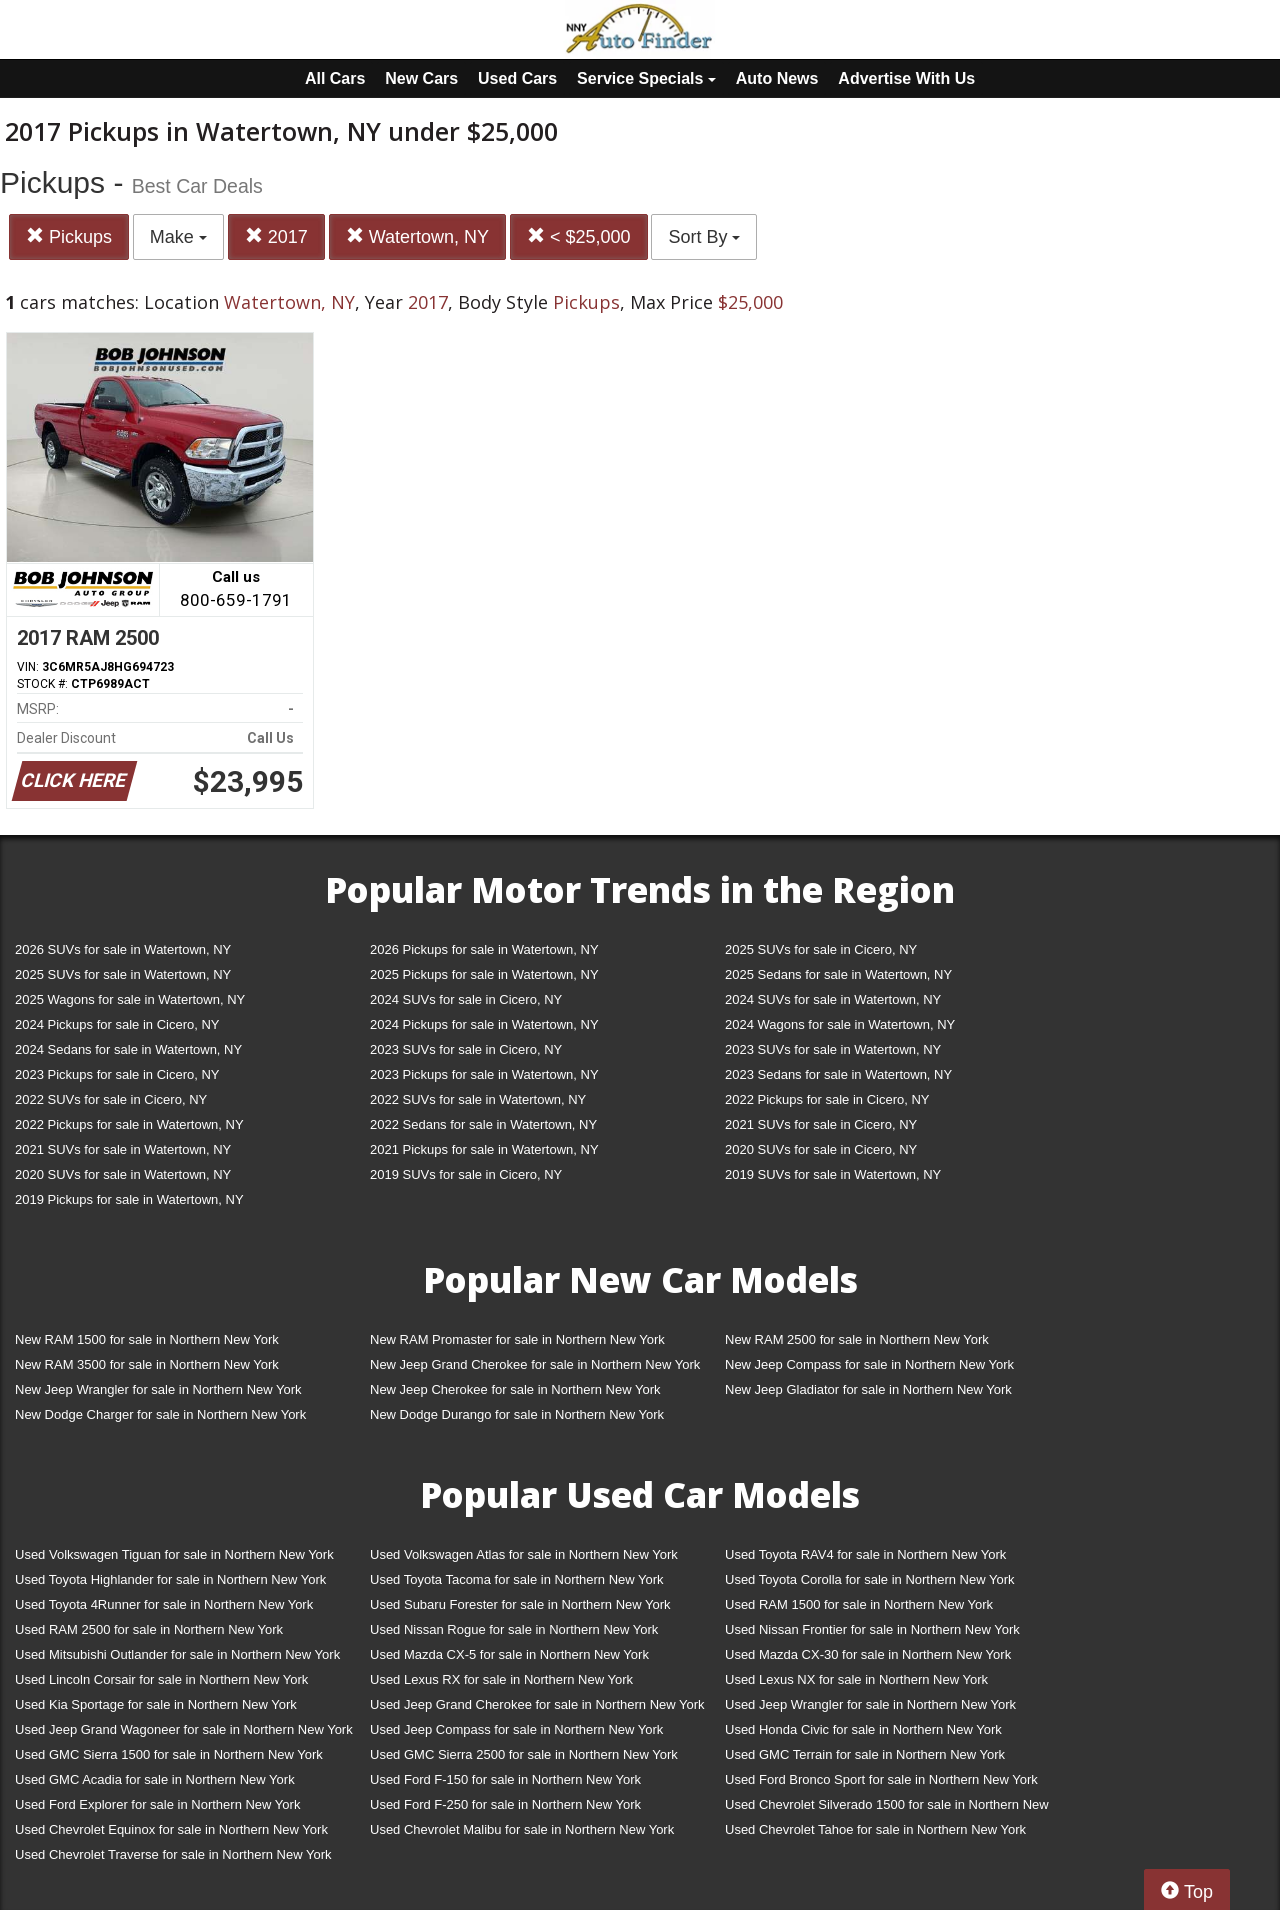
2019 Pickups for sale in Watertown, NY (129, 1199)
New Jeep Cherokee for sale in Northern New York (515, 1389)
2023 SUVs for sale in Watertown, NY (833, 1049)
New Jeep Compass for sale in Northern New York (869, 1364)
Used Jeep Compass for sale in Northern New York (516, 1729)
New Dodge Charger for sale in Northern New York (160, 1414)
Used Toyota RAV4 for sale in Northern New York (865, 1554)
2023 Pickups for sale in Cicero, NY (117, 1074)
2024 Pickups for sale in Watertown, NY (484, 1024)
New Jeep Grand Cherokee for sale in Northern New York (535, 1364)
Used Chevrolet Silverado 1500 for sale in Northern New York (887, 1808)
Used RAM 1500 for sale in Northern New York (859, 1604)
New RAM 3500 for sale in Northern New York (147, 1364)
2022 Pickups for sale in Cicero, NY (827, 1099)
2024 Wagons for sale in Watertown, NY (840, 1024)
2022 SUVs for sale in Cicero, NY (111, 1099)
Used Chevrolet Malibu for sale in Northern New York (522, 1829)
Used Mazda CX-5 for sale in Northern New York (509, 1654)
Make (178, 237)
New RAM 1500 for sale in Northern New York (147, 1339)
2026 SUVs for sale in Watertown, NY (123, 949)
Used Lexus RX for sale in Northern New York (501, 1679)
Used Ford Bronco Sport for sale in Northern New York (881, 1779)
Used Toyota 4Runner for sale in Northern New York (164, 1604)
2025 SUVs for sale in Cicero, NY (821, 949)
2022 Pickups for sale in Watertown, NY (129, 1124)
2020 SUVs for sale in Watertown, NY (123, 1174)
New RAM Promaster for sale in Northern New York (517, 1339)
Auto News (777, 78)
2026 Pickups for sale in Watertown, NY (484, 949)
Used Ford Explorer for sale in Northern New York (157, 1804)
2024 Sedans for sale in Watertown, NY (128, 1049)
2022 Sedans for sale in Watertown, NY (483, 1124)
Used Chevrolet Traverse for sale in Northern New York (173, 1854)
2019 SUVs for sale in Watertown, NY (833, 1174)
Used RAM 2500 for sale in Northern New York (149, 1629)
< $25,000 (579, 236)
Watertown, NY (417, 236)
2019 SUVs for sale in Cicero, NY (466, 1174)
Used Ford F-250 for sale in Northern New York (505, 1804)
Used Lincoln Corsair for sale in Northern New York (161, 1679)
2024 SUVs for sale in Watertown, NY (833, 999)
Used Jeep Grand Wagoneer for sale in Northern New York (184, 1729)
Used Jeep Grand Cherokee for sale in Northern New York (537, 1704)
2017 (276, 236)
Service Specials (646, 78)
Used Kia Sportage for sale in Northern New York (156, 1704)
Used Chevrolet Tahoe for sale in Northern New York (875, 1829)
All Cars (335, 78)
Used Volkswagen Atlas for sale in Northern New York (524, 1554)
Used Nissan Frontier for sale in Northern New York (872, 1629)
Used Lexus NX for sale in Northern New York (856, 1679)
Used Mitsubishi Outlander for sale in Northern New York (177, 1654)
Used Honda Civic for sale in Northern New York (863, 1729)
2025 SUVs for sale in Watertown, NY (123, 974)
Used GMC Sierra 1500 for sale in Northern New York (169, 1754)
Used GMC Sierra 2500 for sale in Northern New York (524, 1754)
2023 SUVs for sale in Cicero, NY (466, 1049)
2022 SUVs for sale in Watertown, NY (478, 1099)
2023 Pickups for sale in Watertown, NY (484, 1074)
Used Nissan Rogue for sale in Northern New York (514, 1629)
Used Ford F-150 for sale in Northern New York (505, 1779)
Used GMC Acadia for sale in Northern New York (155, 1779)
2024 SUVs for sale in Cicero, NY (466, 999)
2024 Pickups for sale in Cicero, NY (117, 1024)
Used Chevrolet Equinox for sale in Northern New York (171, 1829)
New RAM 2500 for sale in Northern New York (857, 1339)
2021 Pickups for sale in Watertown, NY (484, 1149)
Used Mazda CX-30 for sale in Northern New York (868, 1654)
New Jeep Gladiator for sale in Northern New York (868, 1389)
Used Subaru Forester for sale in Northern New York (520, 1604)
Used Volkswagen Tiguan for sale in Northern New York (174, 1554)
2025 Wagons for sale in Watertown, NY (130, 999)
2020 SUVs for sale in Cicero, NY (821, 1149)
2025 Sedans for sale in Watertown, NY (838, 974)
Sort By (704, 237)
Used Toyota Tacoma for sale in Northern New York (517, 1579)
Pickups (69, 236)
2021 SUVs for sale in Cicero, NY (821, 1124)
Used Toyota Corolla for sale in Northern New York (870, 1579)
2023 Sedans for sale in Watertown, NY (838, 1074)
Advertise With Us (906, 78)
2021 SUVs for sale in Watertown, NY (123, 1149)
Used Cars (517, 78)
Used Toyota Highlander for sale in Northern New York (170, 1579)
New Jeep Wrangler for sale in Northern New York (158, 1389)
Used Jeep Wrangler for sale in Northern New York (870, 1704)
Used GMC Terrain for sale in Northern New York (865, 1754)
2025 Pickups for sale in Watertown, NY (484, 974)
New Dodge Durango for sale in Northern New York (517, 1414)
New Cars (421, 78)
